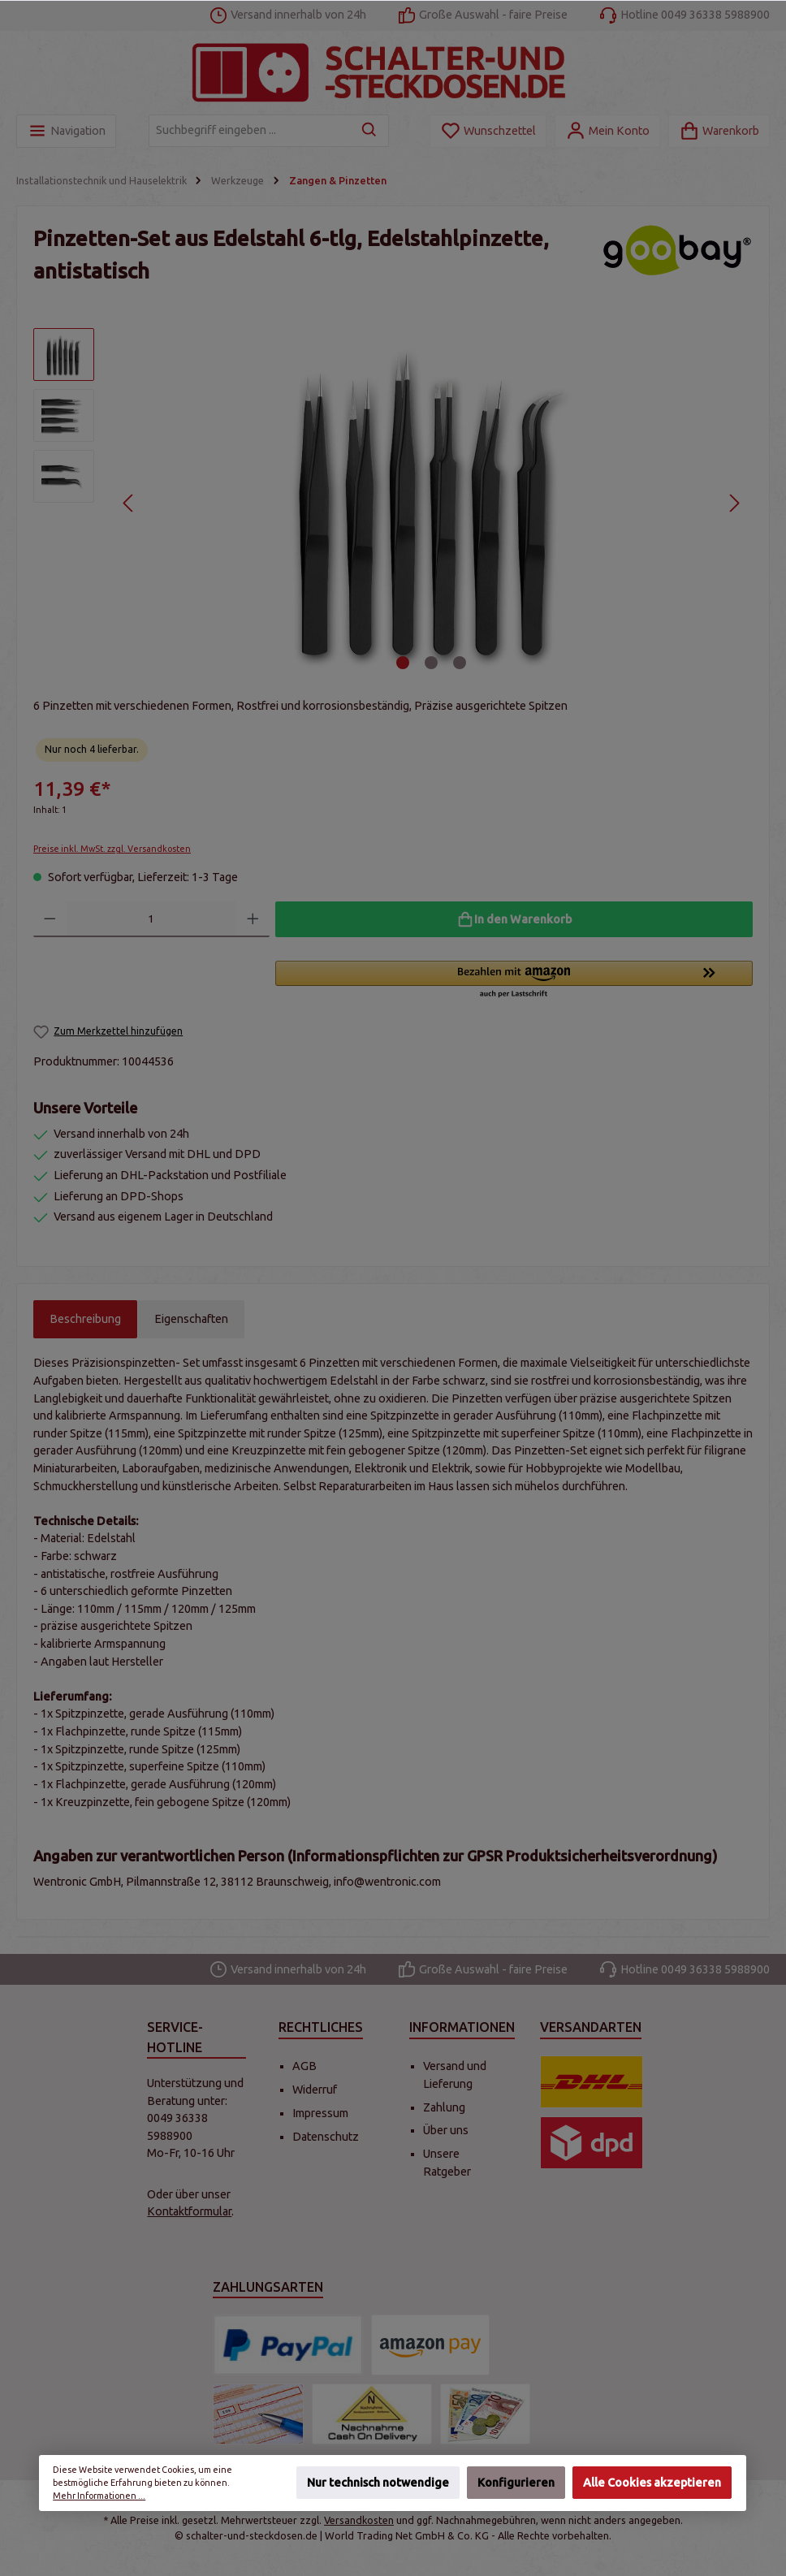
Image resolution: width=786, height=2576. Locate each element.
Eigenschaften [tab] (191, 1318)
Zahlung (444, 2107)
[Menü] (66, 131)
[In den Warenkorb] (514, 919)
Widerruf (314, 2089)
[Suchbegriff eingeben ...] (250, 131)
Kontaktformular (189, 2211)
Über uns (446, 2130)
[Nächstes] (733, 503)
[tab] (85, 1319)
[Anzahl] (152, 919)
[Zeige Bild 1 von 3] (402, 662)
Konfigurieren (516, 2483)
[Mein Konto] (607, 131)
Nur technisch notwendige (378, 2483)
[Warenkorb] (719, 131)
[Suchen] (370, 131)
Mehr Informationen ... (100, 2496)
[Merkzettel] (488, 131)
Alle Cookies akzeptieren (652, 2483)
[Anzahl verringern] (50, 919)
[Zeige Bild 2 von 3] (431, 662)
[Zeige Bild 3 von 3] (459, 662)
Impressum (320, 2113)
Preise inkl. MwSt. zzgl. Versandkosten (112, 849)
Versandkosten (359, 2520)
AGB (304, 2066)
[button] (514, 980)
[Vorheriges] (128, 503)
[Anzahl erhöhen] (253, 919)
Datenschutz (325, 2136)
